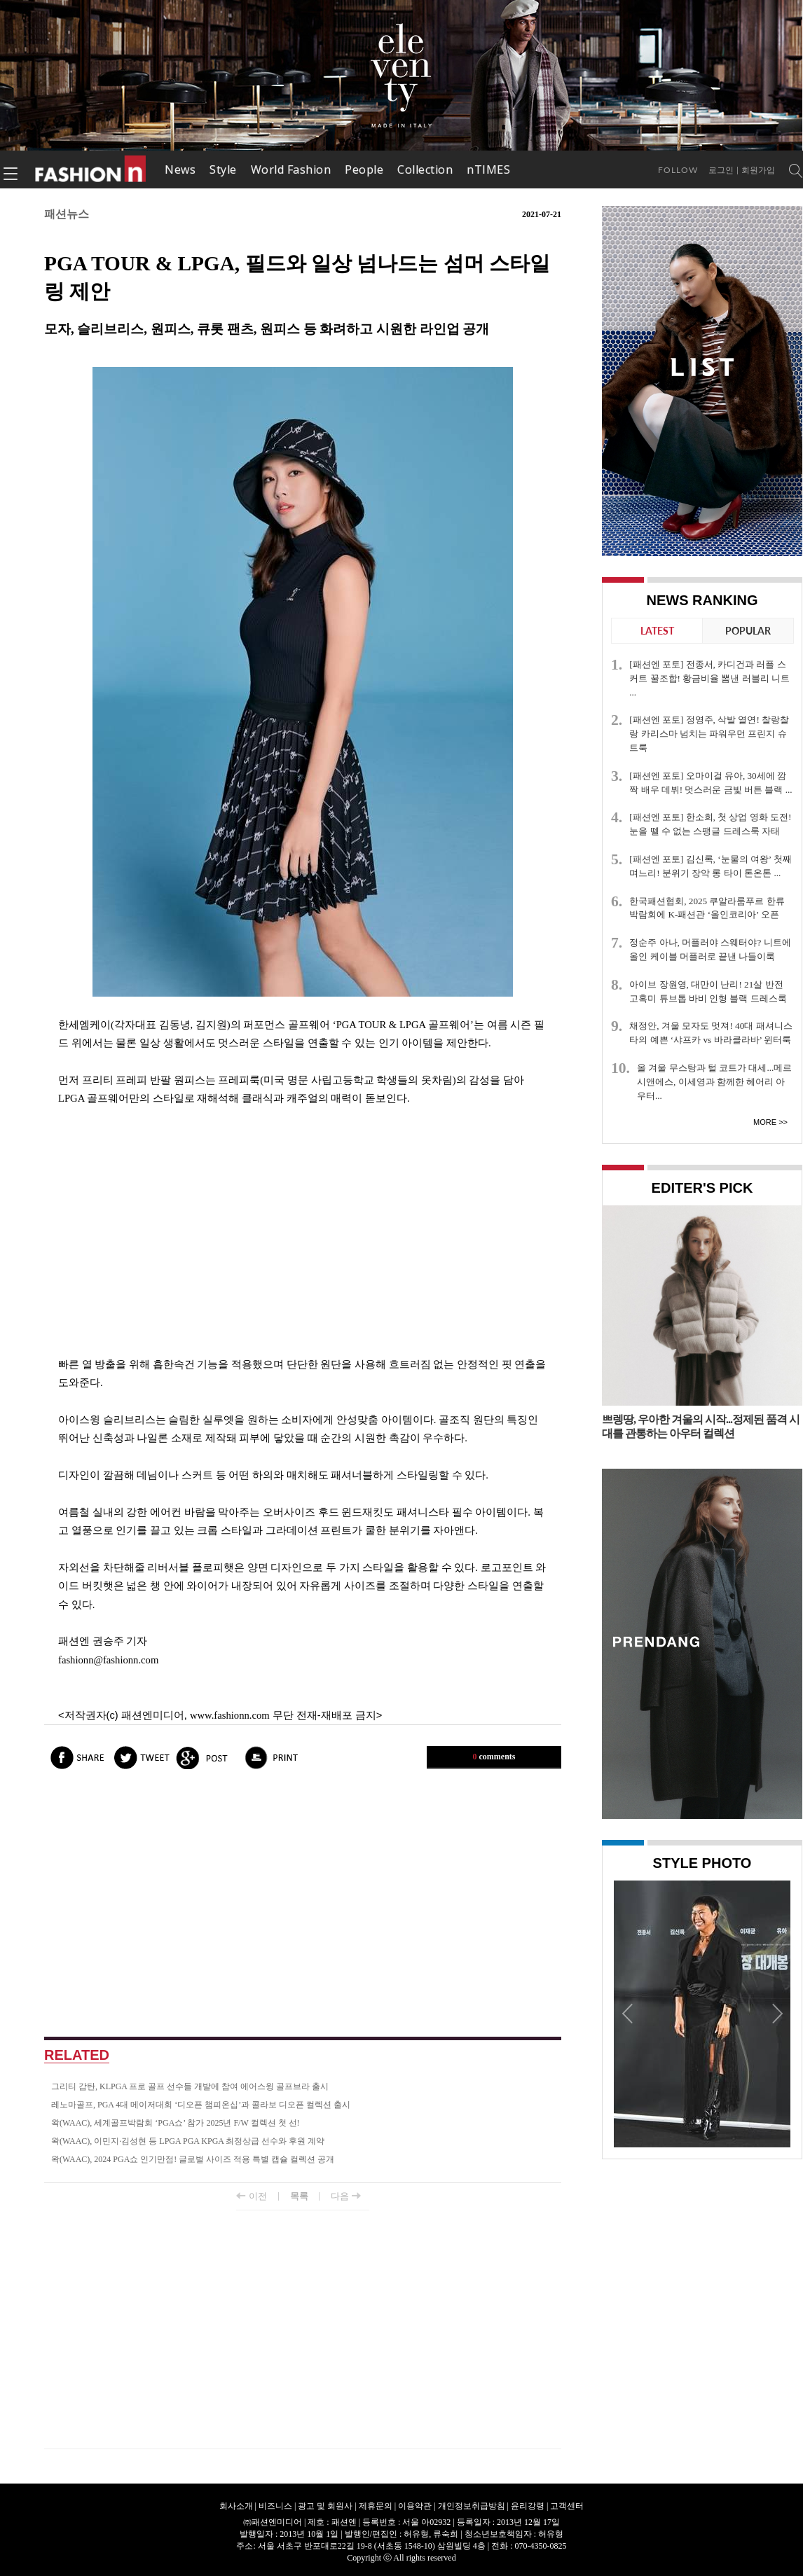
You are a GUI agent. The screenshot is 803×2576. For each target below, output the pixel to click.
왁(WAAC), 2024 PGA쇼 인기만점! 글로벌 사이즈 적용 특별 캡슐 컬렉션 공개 (192, 2159)
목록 (299, 2196)
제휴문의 (375, 2506)
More (764, 1122)
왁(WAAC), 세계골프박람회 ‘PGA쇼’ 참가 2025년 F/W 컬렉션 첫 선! (175, 2123)
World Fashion (291, 169)
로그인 (721, 170)
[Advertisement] (302, 1231)
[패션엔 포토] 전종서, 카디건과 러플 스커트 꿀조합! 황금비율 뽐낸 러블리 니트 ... (709, 678)
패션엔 (91, 169)
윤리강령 (527, 2506)
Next (776, 2013)
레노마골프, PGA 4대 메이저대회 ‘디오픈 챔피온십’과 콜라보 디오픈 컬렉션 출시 (200, 2105)
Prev (628, 2013)
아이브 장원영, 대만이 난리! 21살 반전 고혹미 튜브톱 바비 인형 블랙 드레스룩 (707, 991)
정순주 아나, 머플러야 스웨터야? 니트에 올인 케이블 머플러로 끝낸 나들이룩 (709, 949)
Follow (678, 170)
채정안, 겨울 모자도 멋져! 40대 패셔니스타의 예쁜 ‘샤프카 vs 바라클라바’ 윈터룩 (710, 1032)
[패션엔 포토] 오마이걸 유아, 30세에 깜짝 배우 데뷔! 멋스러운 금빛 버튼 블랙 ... (710, 782)
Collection (425, 169)
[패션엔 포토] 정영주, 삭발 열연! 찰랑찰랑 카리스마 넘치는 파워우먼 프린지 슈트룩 (709, 733)
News (180, 169)
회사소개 (236, 2506)
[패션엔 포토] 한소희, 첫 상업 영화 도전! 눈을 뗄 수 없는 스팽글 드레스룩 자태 (710, 824)
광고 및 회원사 (325, 2506)
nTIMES (488, 169)
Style (223, 169)
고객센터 (567, 2506)
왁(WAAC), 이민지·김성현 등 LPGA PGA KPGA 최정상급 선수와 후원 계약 (187, 2141)
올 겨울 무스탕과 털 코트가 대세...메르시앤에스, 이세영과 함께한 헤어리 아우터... (714, 1081)
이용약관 (415, 2506)
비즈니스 (275, 2506)
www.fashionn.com (230, 1715)
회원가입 (758, 170)
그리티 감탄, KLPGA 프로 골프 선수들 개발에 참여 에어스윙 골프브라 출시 (190, 2086)
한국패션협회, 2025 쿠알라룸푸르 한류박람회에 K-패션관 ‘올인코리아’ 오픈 (707, 908)
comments (494, 1756)
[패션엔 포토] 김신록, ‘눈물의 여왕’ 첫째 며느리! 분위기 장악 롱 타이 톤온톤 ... (710, 866)
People (364, 169)
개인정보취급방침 (471, 2506)
